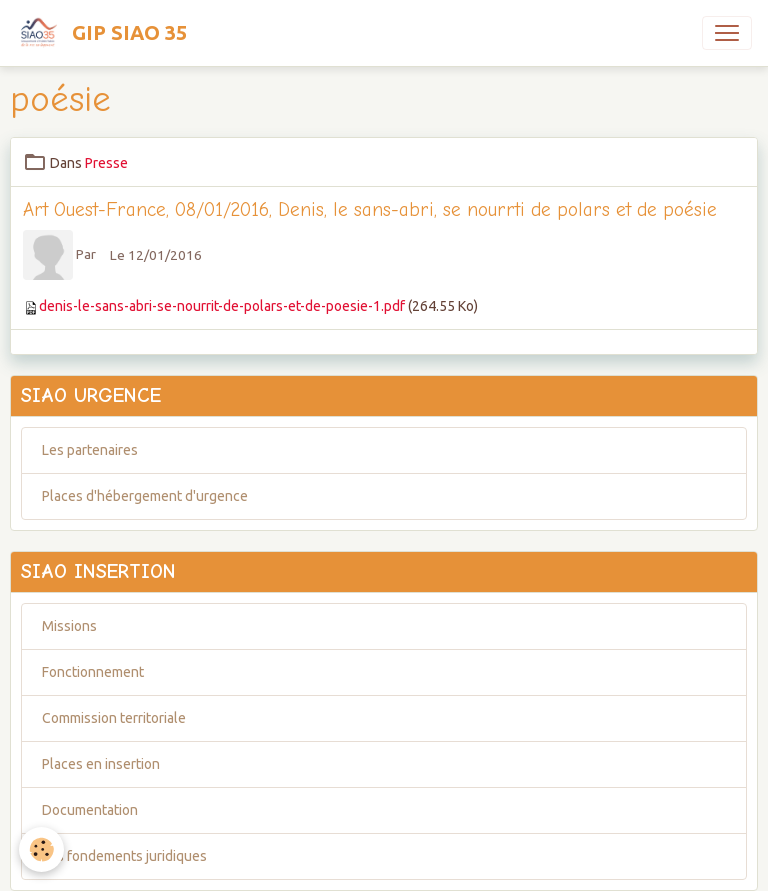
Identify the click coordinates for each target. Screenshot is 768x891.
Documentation (90, 810)
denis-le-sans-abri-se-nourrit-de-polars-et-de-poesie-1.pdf (222, 306)
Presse (106, 163)
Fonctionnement (93, 672)
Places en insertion (101, 764)
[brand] (101, 33)
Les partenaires (90, 450)
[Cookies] (42, 849)
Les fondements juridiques (124, 856)
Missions (69, 626)
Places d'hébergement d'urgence (145, 496)
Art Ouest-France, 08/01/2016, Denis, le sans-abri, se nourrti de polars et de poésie (370, 210)
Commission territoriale (114, 718)
